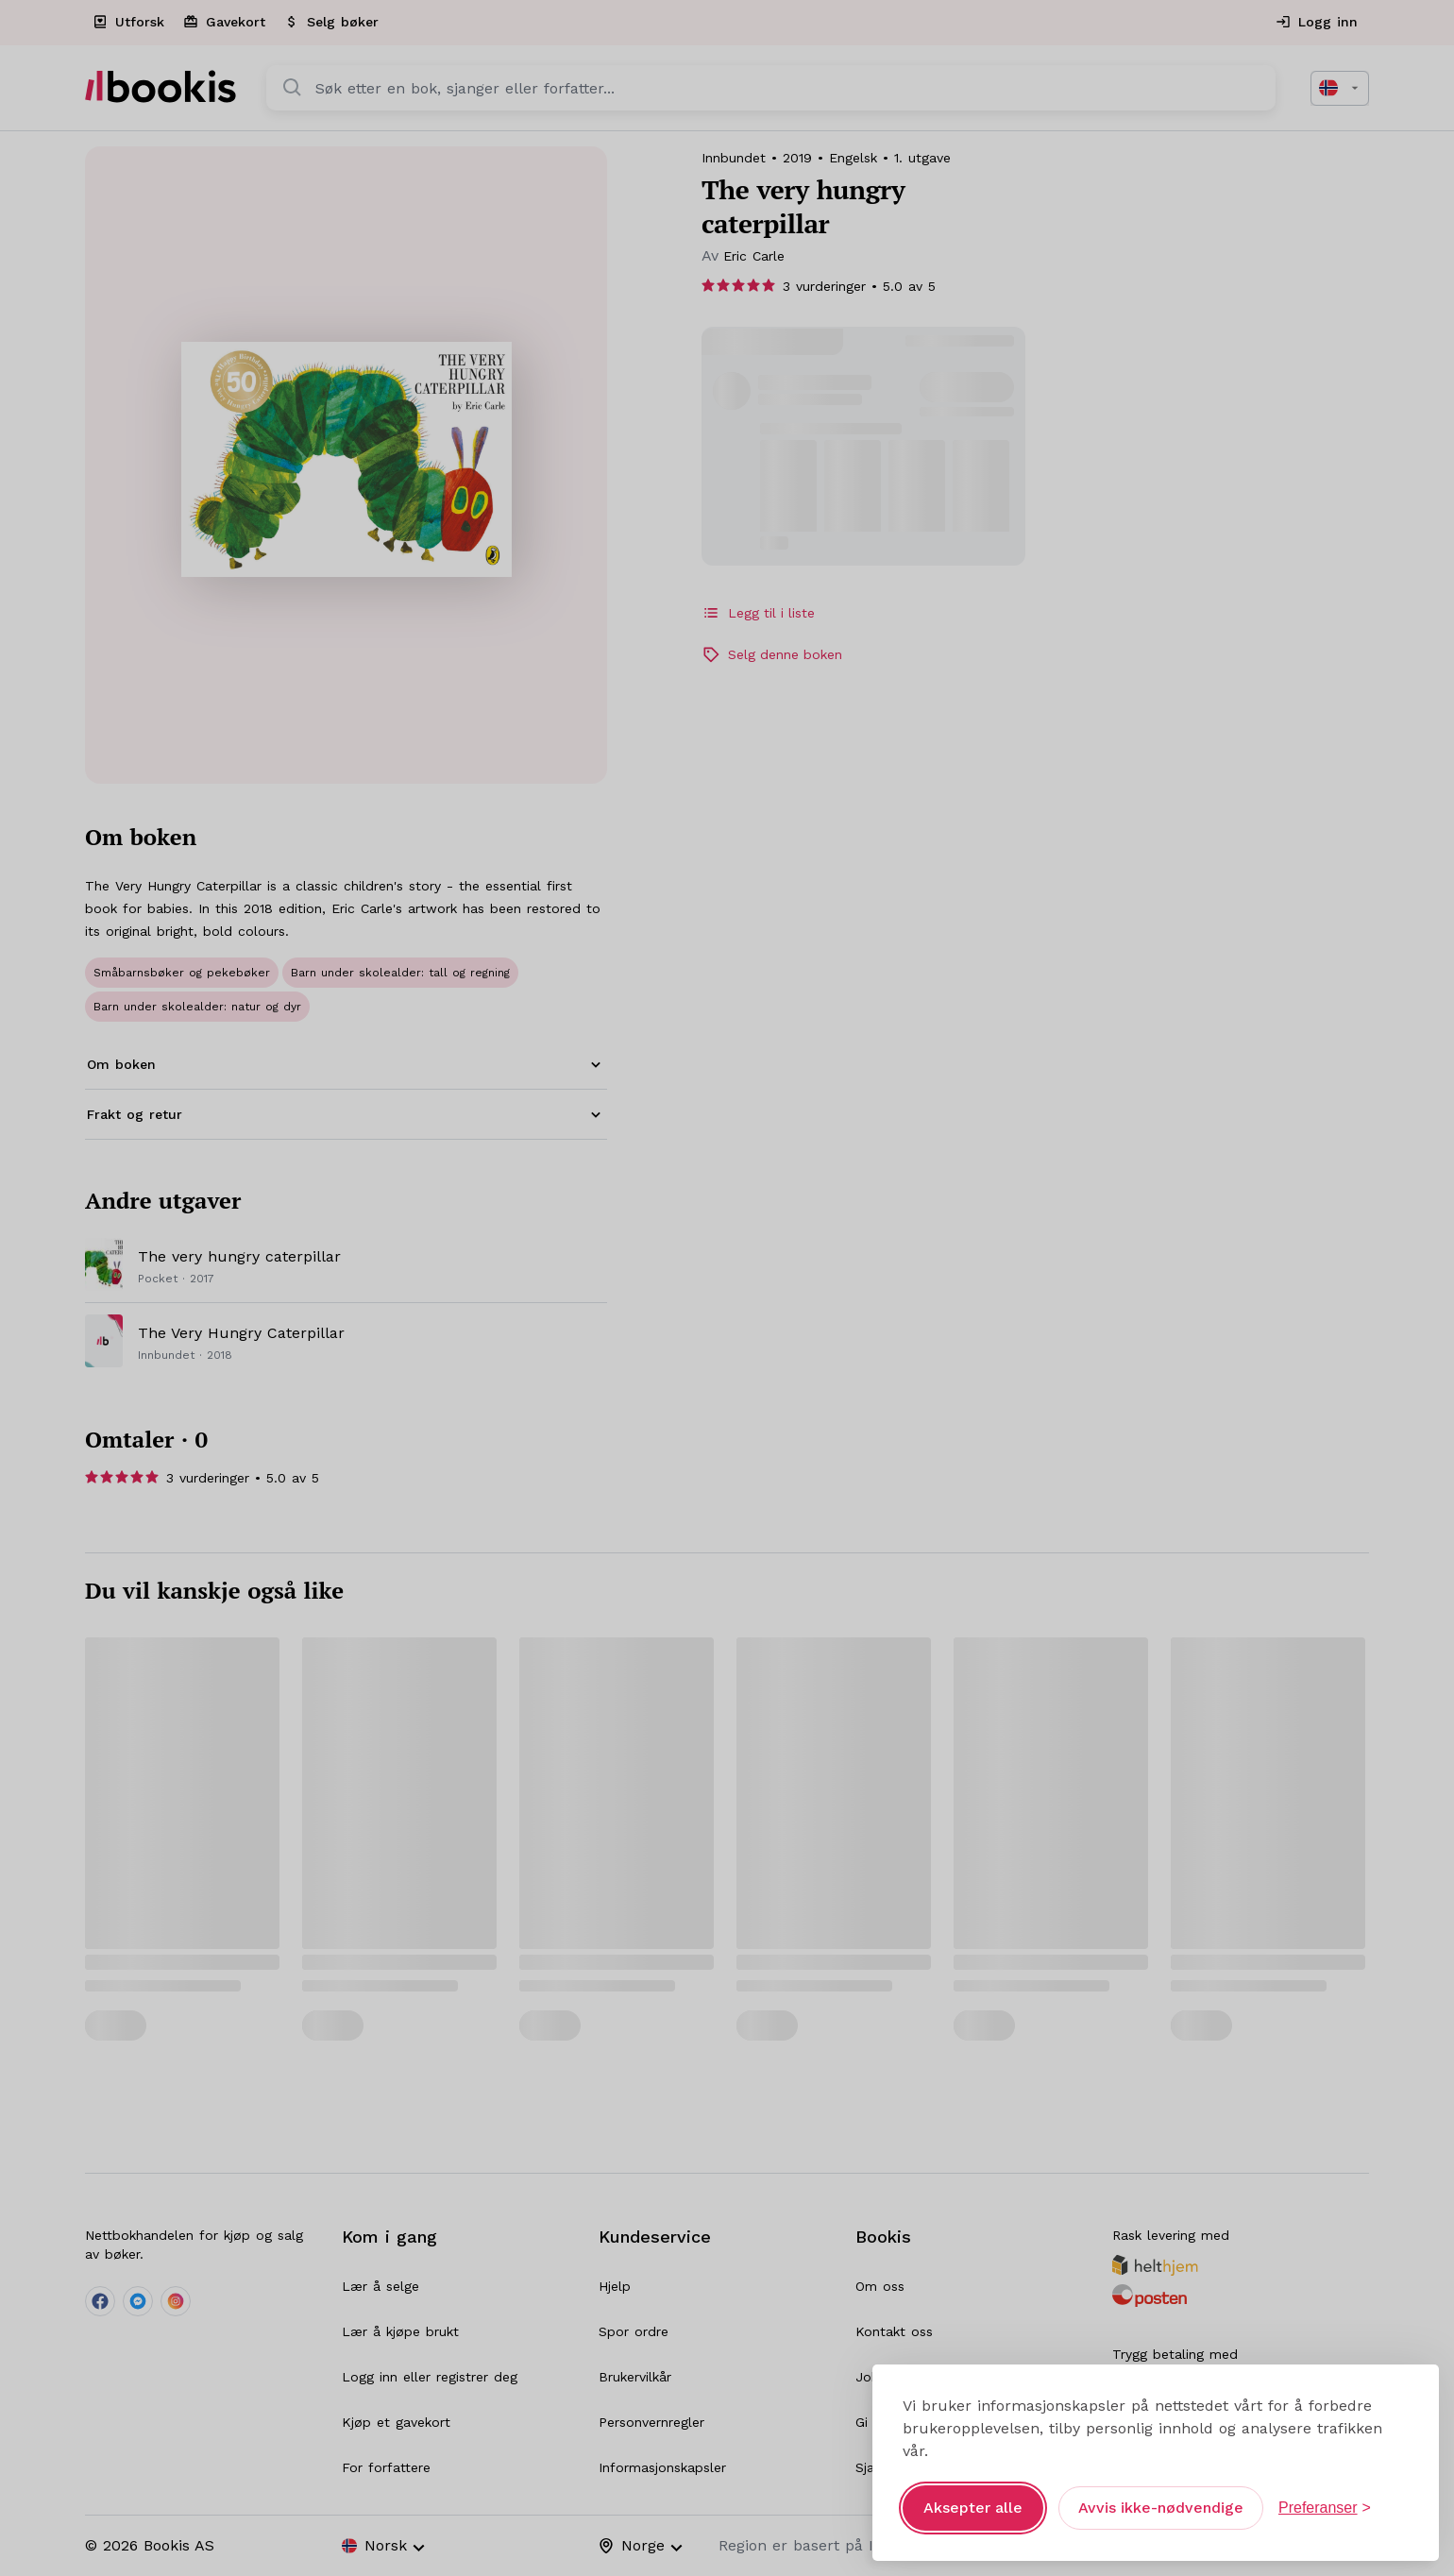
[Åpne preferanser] (1324, 2508)
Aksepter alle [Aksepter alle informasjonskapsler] (973, 2508)
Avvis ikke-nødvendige (1160, 2508)
